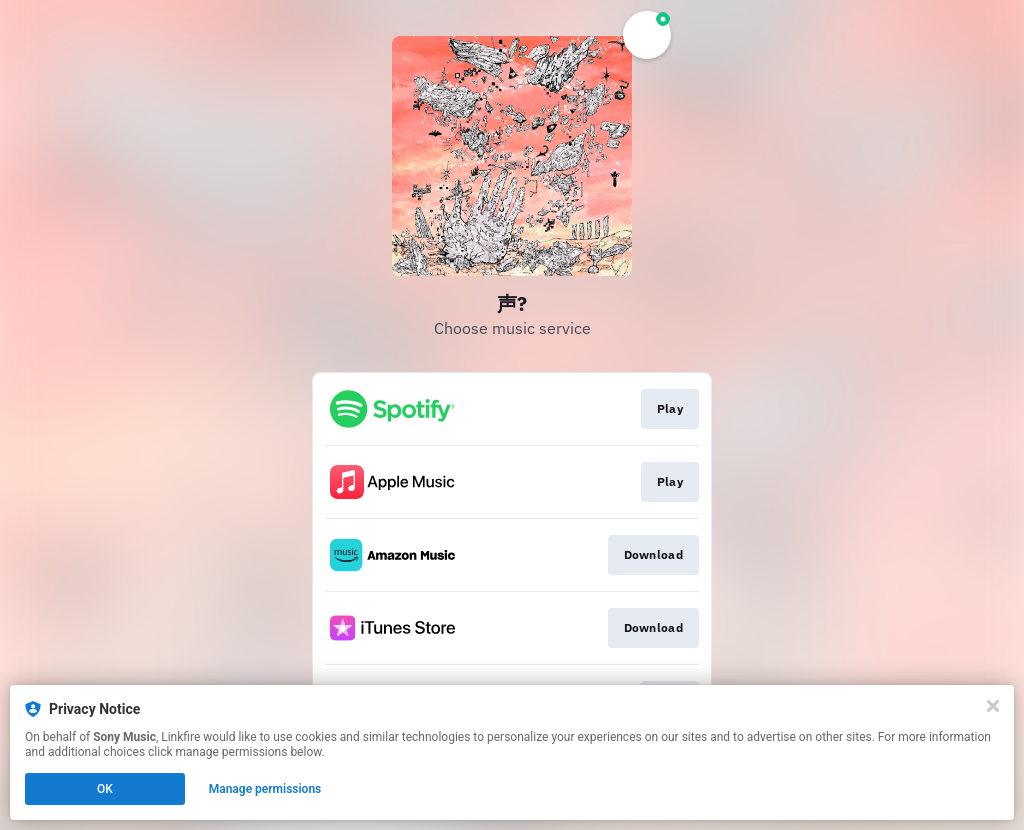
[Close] (993, 706)
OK (105, 789)
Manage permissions (265, 789)
